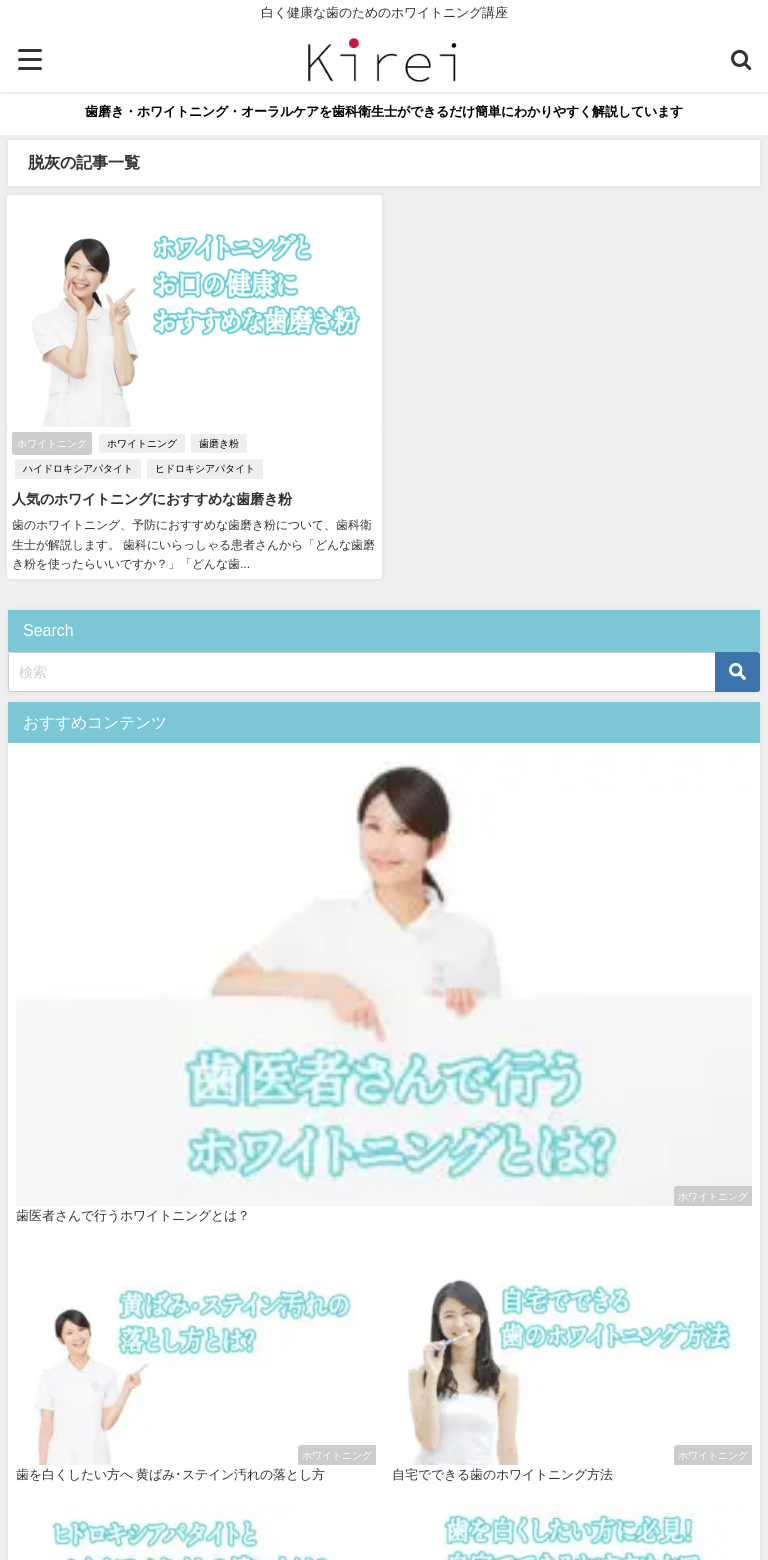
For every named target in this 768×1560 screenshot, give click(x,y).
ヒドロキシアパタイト (205, 468)
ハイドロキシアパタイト (78, 468)
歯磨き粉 (219, 443)
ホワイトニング (142, 443)
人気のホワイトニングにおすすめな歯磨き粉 (152, 499)
